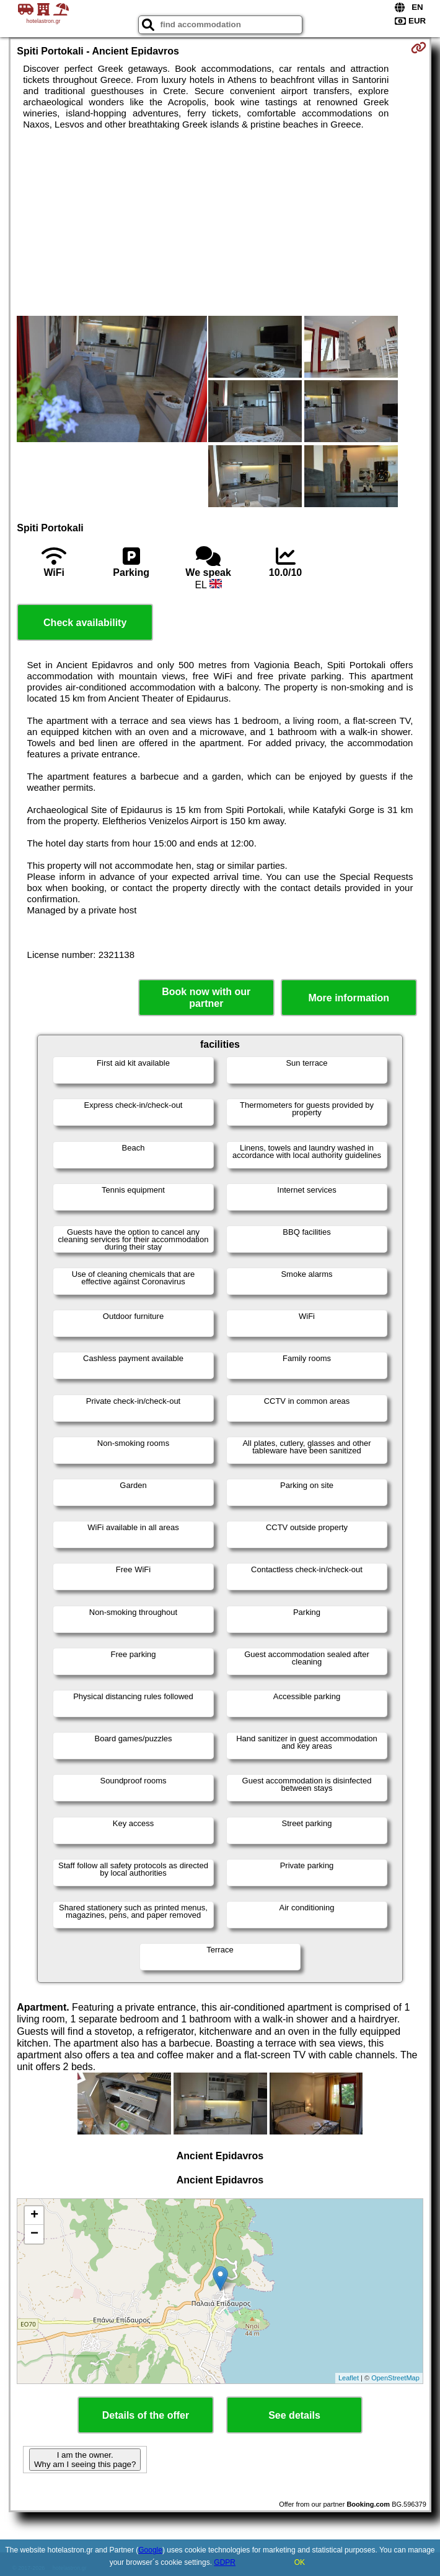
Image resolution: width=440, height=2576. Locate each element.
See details (294, 2415)
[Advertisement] (220, 223)
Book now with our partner (206, 997)
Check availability (84, 622)
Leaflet (348, 2378)
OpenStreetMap (395, 2378)
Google (150, 2550)
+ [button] (34, 2215)
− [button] (34, 2234)
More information (348, 998)
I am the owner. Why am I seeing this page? (85, 2459)
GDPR (224, 2562)
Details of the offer (145, 2415)
